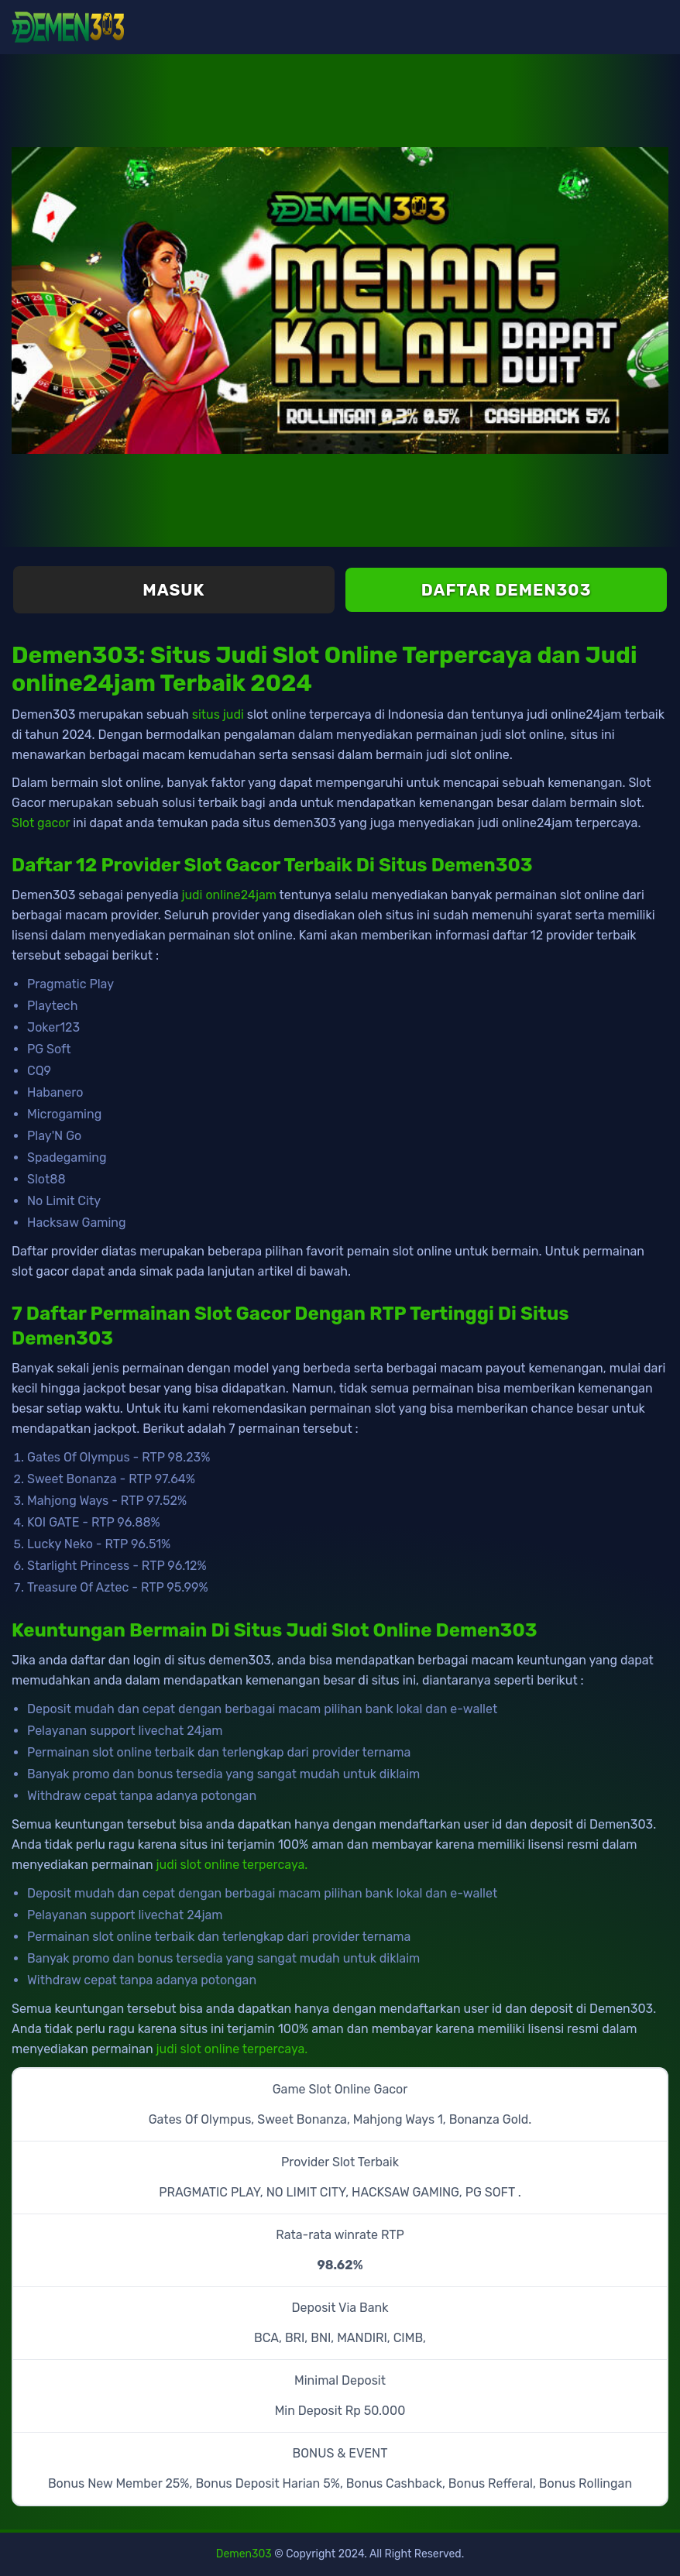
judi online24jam (228, 895)
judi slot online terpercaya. (232, 1864)
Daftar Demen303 (506, 589)
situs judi (218, 714)
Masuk (173, 589)
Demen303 (244, 2554)
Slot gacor (41, 823)
